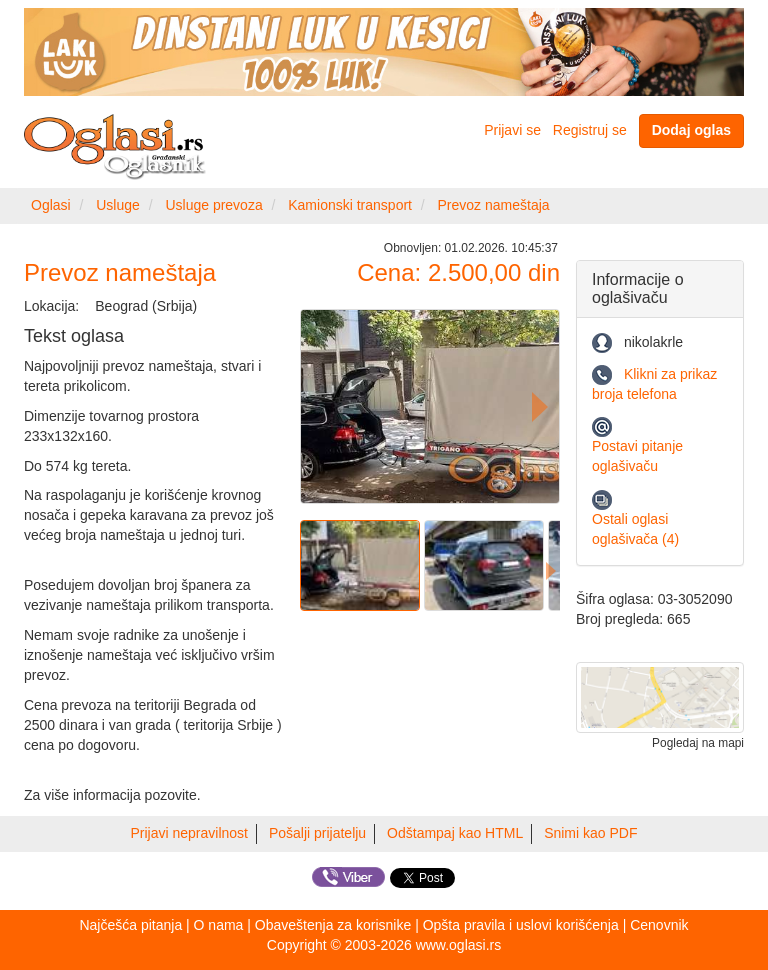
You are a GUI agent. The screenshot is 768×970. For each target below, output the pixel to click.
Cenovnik (659, 925)
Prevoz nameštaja (494, 205)
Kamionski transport (350, 205)
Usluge (118, 205)
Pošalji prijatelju (317, 833)
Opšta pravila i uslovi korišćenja (521, 925)
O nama (219, 925)
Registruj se (590, 130)
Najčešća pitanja (130, 925)
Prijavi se (512, 130)
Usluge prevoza (213, 205)
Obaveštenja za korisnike (333, 925)
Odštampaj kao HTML (455, 833)
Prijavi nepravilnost (190, 833)
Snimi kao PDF (590, 833)
